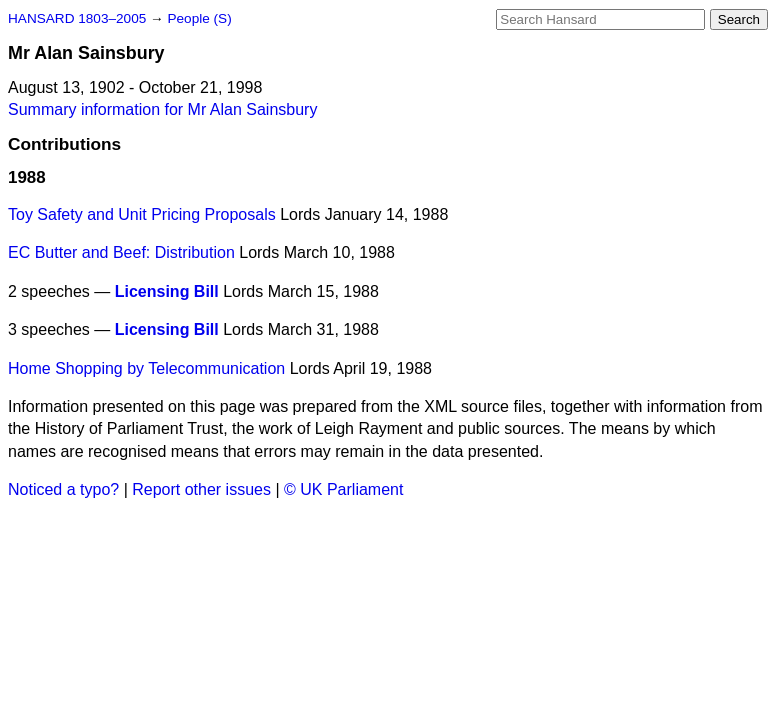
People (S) (199, 18)
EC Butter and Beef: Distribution (121, 252)
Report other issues (201, 489)
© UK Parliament (343, 489)
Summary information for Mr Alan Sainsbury (162, 109)
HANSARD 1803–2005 (77, 18)
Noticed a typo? (63, 489)
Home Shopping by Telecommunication (146, 368)
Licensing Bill (167, 291)
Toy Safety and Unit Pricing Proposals (142, 214)
